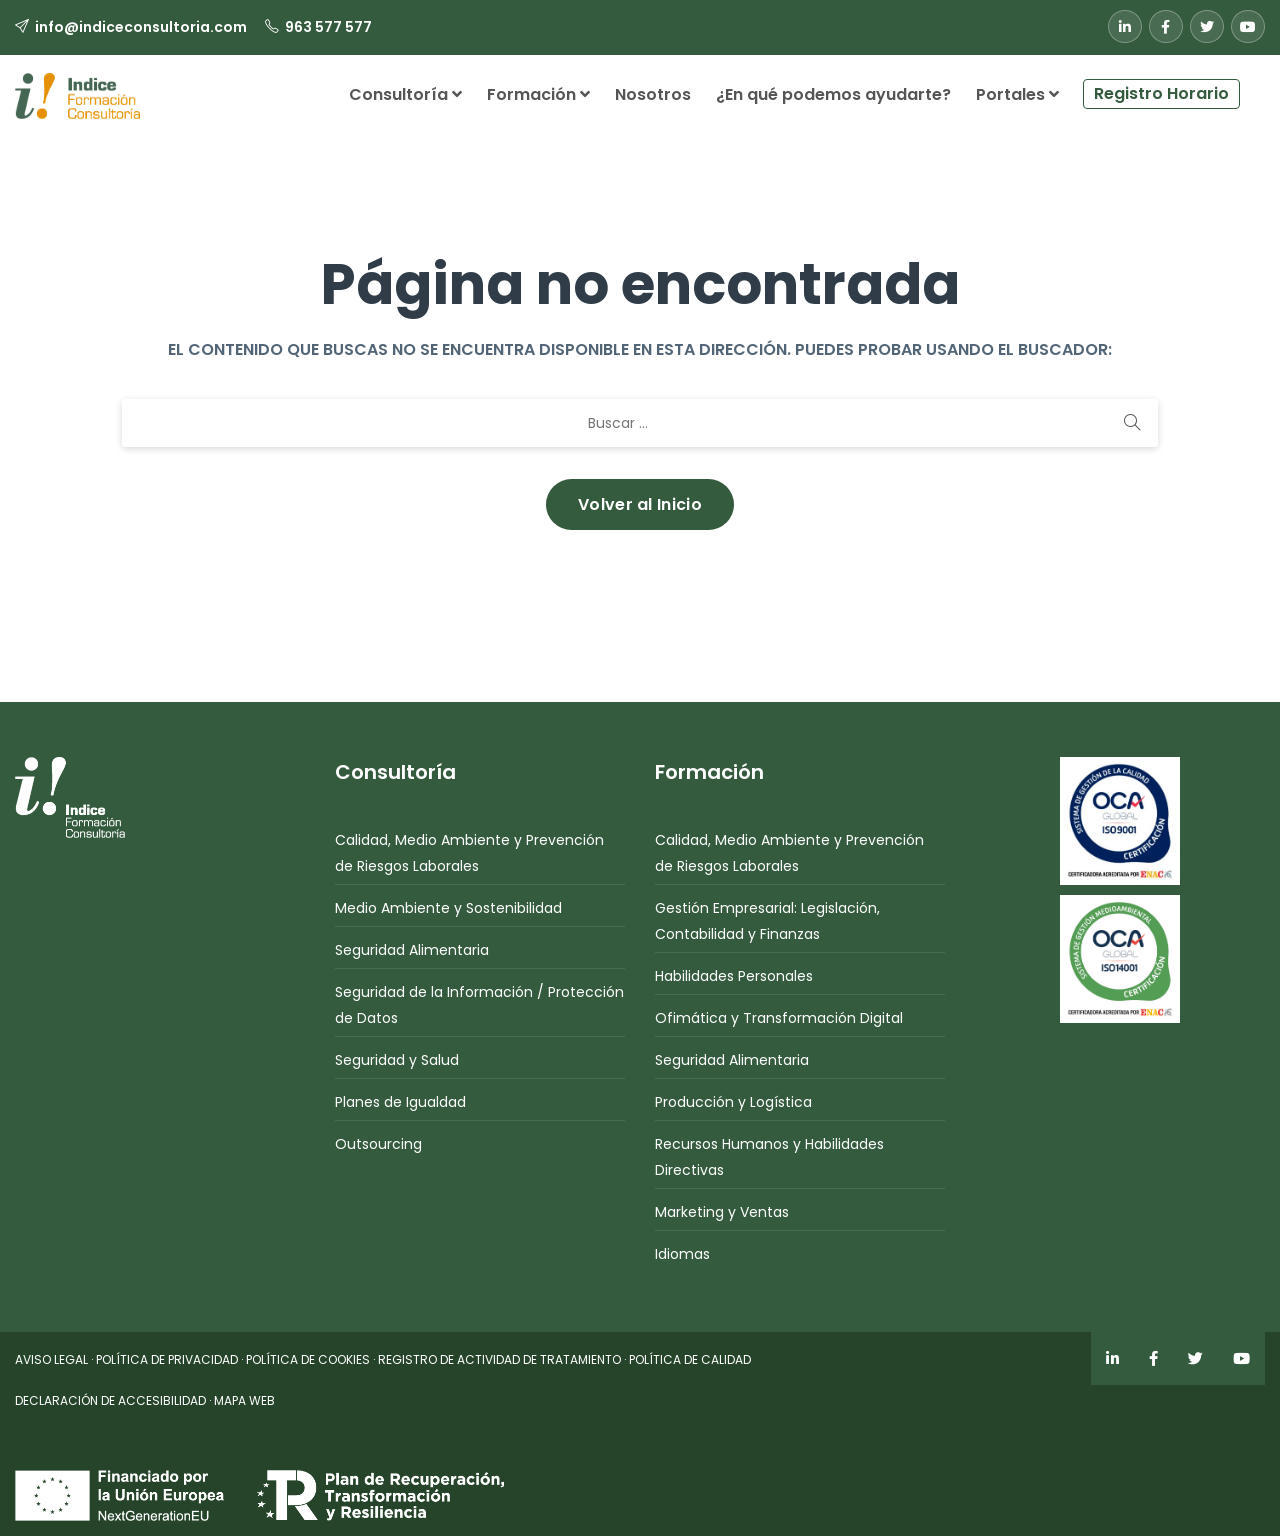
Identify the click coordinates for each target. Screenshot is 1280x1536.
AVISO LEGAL (51, 1359)
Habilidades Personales (734, 976)
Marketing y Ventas (722, 1212)
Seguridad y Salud (397, 1060)
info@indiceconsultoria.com (141, 27)
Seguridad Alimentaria (412, 950)
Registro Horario (1161, 93)
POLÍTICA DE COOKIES (308, 1359)
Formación (538, 94)
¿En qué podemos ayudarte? (833, 94)
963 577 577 (328, 27)
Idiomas (682, 1254)
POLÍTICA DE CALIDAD (690, 1359)
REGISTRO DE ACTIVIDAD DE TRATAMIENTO (499, 1359)
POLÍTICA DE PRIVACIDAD (167, 1359)
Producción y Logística (733, 1102)
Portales (1017, 94)
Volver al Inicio (640, 504)
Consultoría (405, 94)
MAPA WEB (244, 1400)
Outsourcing (378, 1144)
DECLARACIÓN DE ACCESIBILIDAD (110, 1400)
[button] (1252, 86)
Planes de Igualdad (400, 1102)
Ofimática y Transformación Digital (779, 1018)
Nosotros (653, 94)
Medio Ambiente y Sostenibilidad (448, 908)
